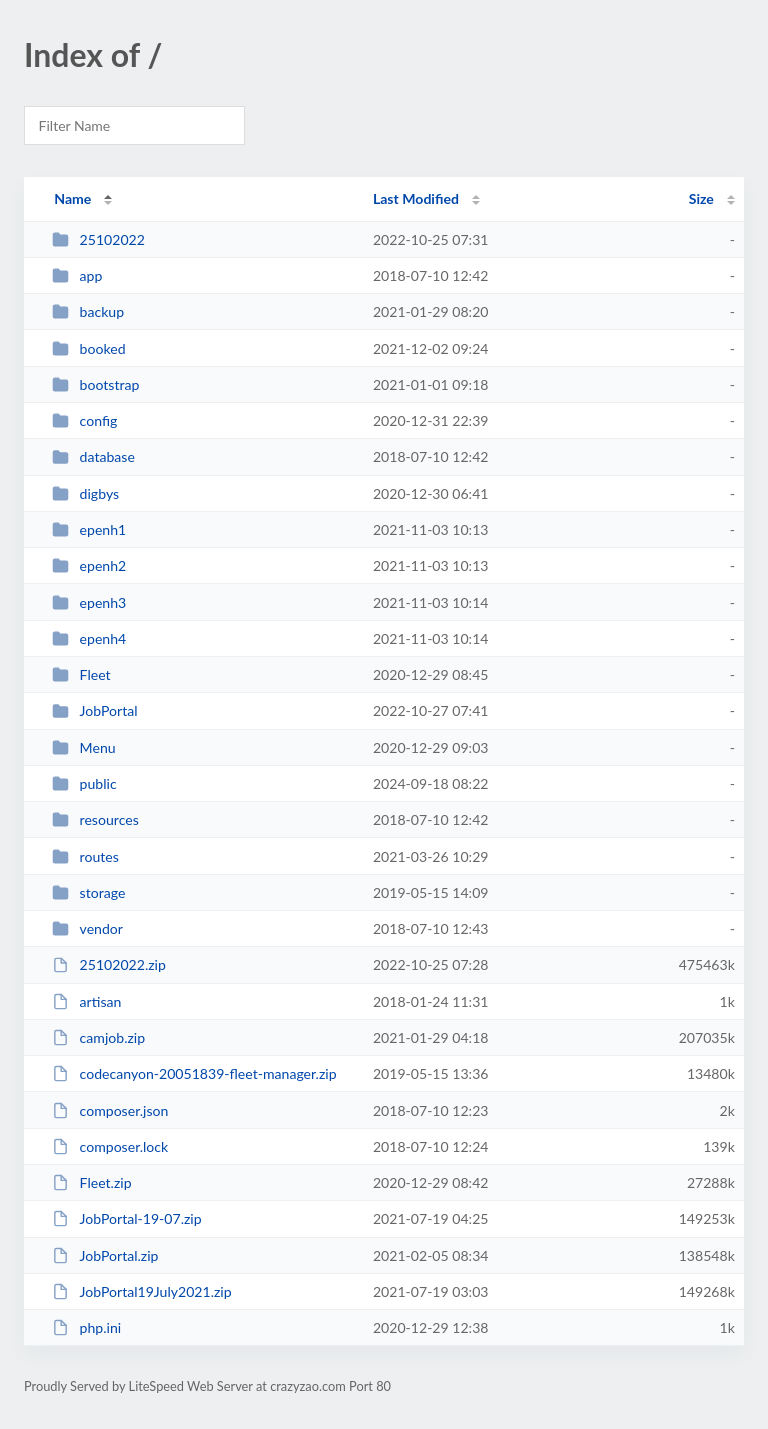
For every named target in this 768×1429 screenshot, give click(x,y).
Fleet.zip (91, 1182)
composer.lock (110, 1146)
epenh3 (89, 602)
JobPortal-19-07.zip (126, 1218)
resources (95, 819)
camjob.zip (98, 1037)
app (77, 275)
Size (701, 198)
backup (88, 311)
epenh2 (89, 565)
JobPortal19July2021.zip (141, 1291)
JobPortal (94, 710)
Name (72, 198)
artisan (86, 1001)
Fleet (81, 674)
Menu (83, 747)
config (84, 420)
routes (85, 856)
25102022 (98, 239)
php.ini (86, 1327)
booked (88, 348)
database (93, 456)
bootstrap (95, 384)
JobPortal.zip (105, 1255)
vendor (87, 928)
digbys (85, 493)
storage (88, 892)
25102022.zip (109, 964)
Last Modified (416, 198)
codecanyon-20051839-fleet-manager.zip (194, 1073)
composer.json (110, 1110)
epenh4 (89, 638)
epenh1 (89, 529)
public (84, 783)
